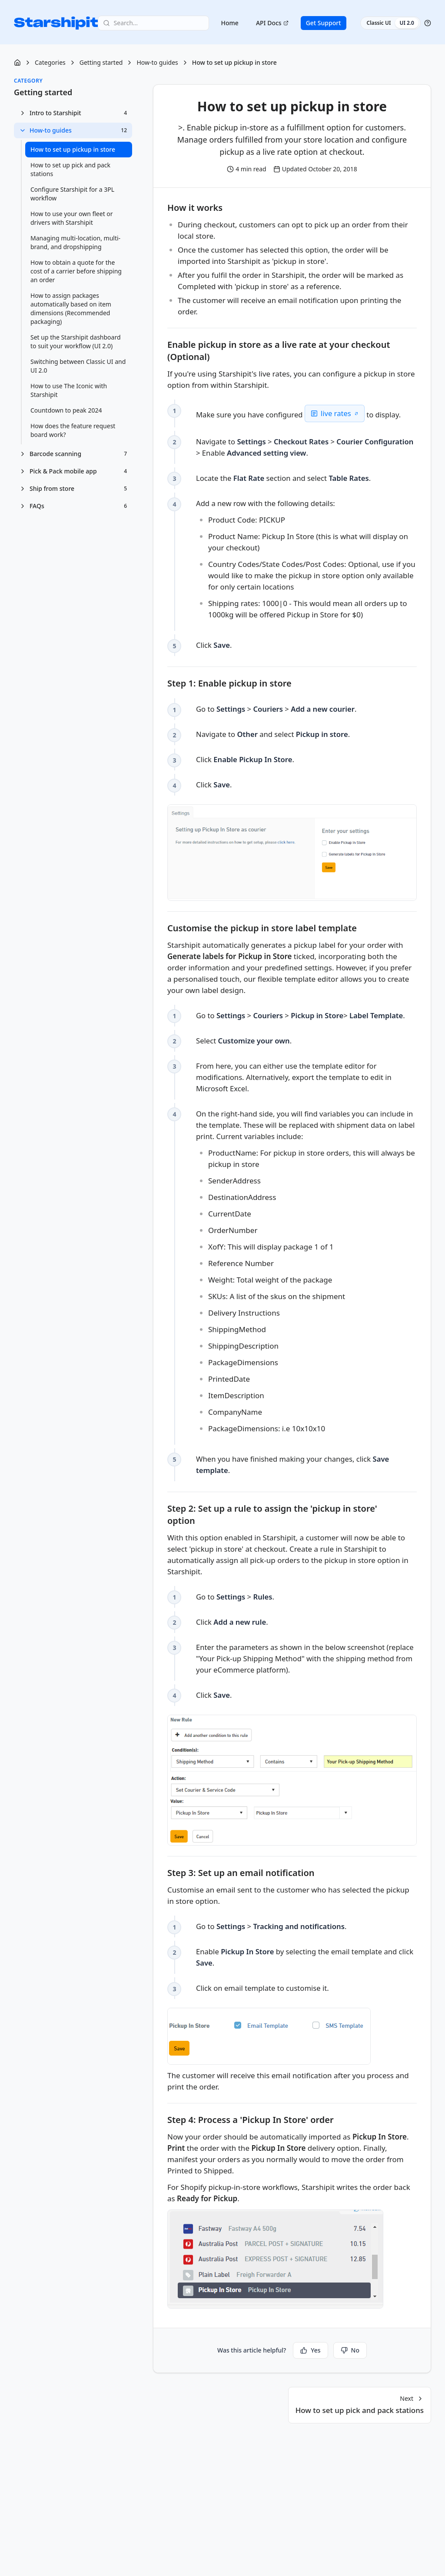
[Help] (427, 23)
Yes (310, 2350)
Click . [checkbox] (214, 645)
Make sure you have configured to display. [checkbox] (300, 413)
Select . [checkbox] (245, 1040)
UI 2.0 (406, 23)
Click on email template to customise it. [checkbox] (264, 1988)
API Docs (272, 23)
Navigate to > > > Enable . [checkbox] (281, 447)
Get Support (323, 23)
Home (230, 23)
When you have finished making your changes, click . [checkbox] (294, 1464)
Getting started (101, 62)
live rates (338, 413)
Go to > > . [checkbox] (278, 709)
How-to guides (157, 62)
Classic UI (379, 23)
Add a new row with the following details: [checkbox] (306, 560)
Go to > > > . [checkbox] (302, 1015)
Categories (50, 62)
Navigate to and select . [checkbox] (274, 734)
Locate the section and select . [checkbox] (285, 478)
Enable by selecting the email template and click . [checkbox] (298, 1956)
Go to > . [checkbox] (236, 1596)
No (350, 2350)
